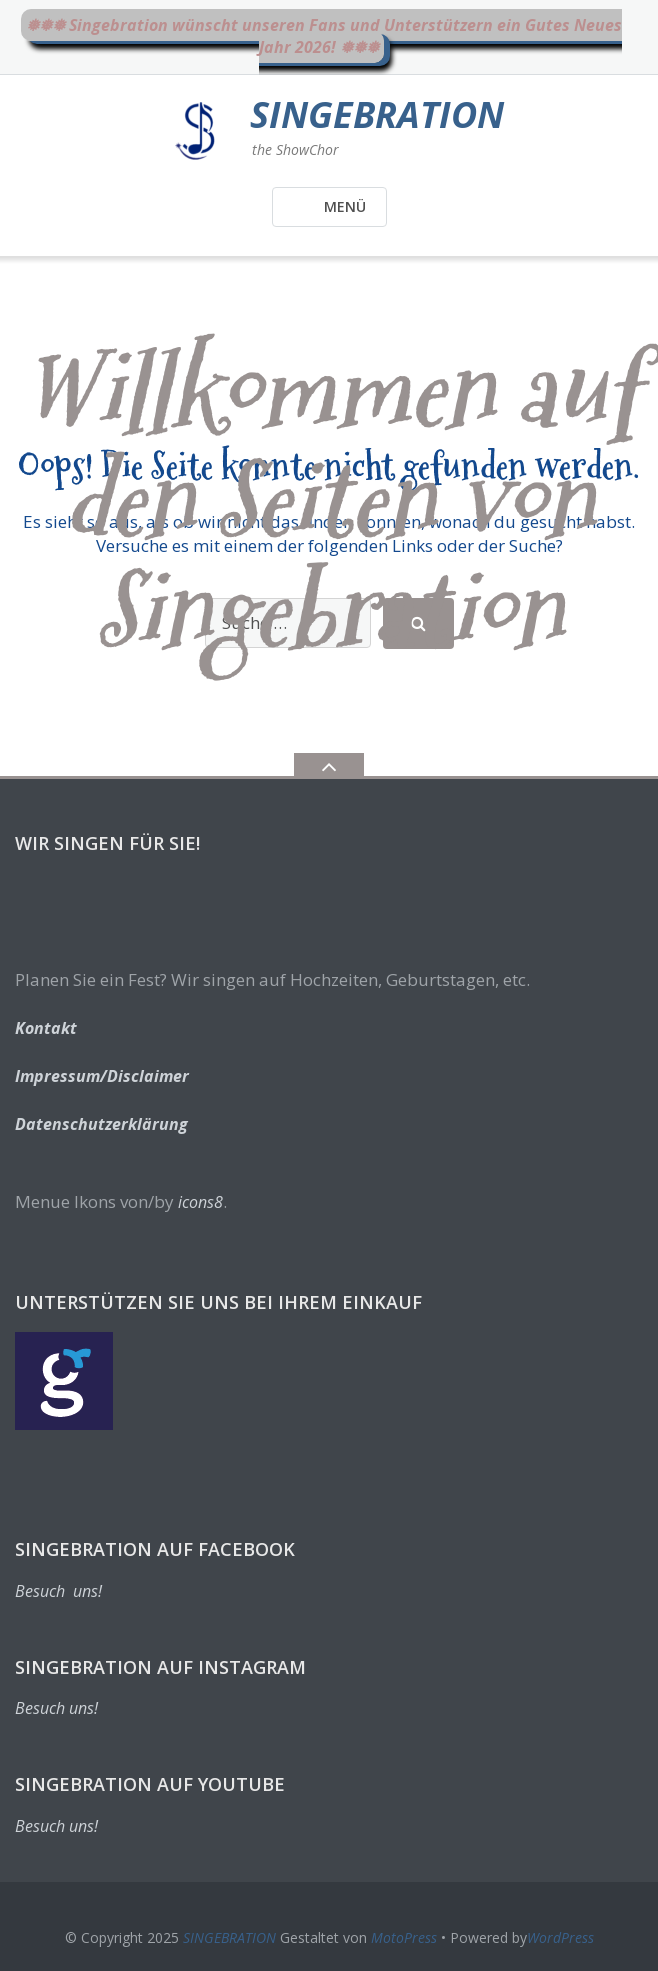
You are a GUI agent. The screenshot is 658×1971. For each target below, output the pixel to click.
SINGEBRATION (229, 1937)
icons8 (200, 1202)
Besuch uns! (58, 1591)
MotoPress (404, 1937)
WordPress (560, 1937)
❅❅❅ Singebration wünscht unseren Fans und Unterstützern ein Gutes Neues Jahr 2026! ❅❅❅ (324, 36)
